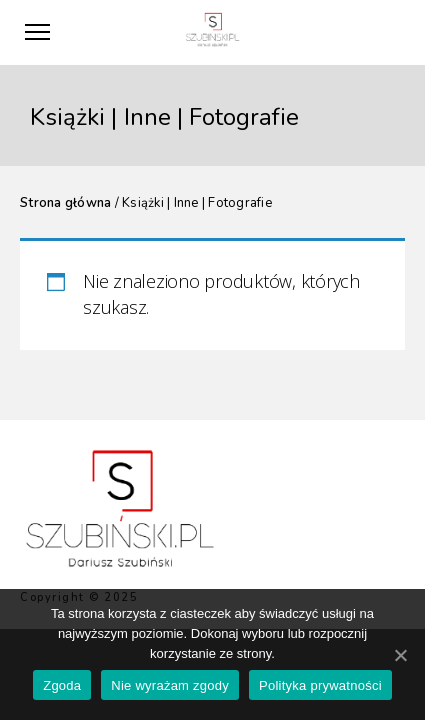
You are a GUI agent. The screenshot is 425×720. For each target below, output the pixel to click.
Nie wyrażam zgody (170, 685)
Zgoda (62, 685)
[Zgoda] (400, 655)
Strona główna (65, 203)
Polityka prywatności (320, 685)
